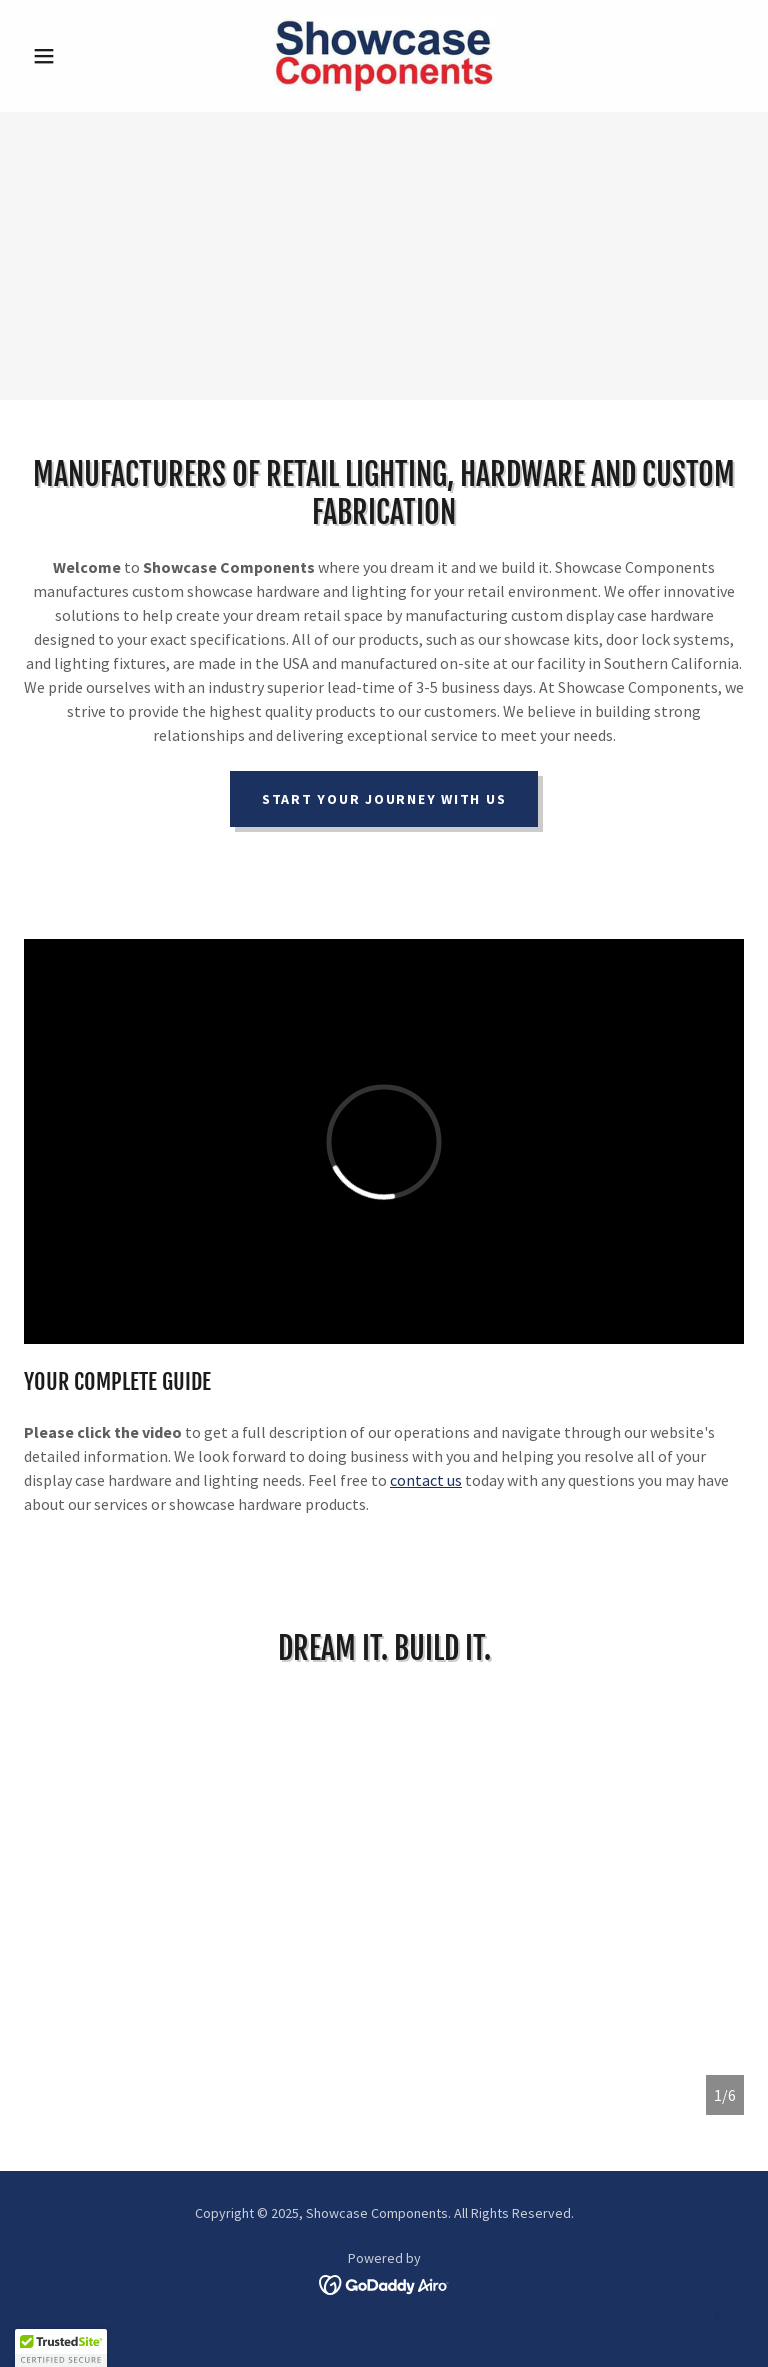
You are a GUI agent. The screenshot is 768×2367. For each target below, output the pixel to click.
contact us (426, 1480)
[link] (384, 56)
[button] (78, 56)
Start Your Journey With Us (384, 799)
